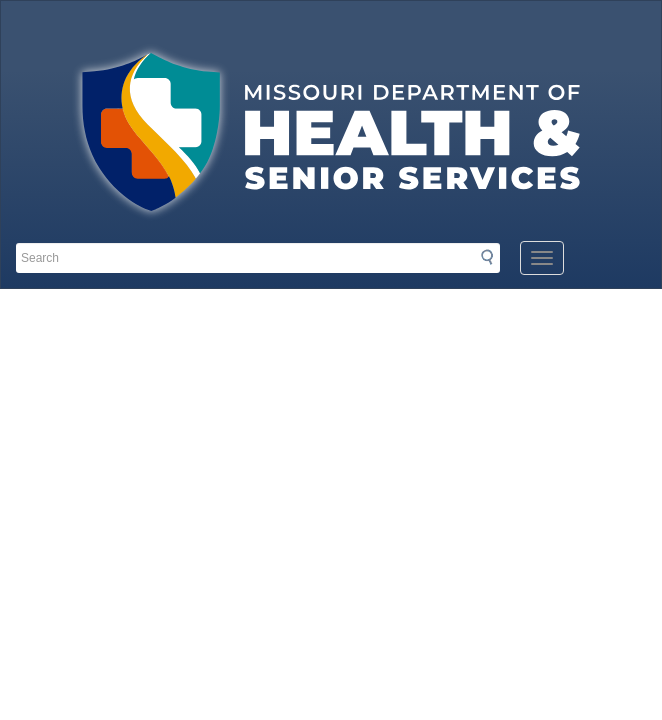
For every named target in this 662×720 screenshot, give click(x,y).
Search (493, 257)
